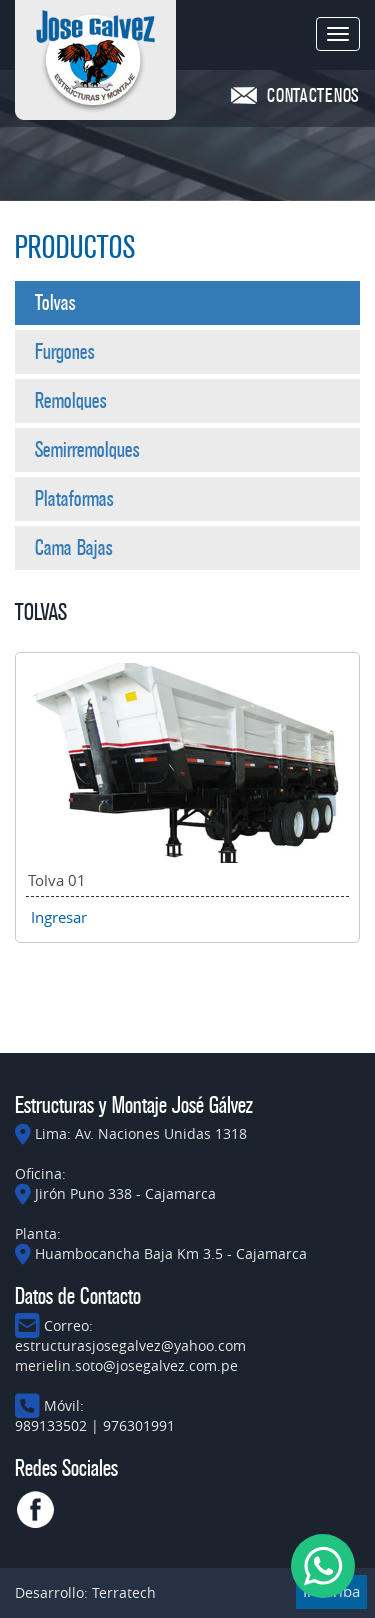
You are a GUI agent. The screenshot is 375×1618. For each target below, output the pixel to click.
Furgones (65, 352)
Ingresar (59, 917)
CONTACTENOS (313, 96)
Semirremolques (87, 450)
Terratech (124, 1592)
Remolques (71, 401)
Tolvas (55, 303)
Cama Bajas (74, 548)
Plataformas (74, 499)
